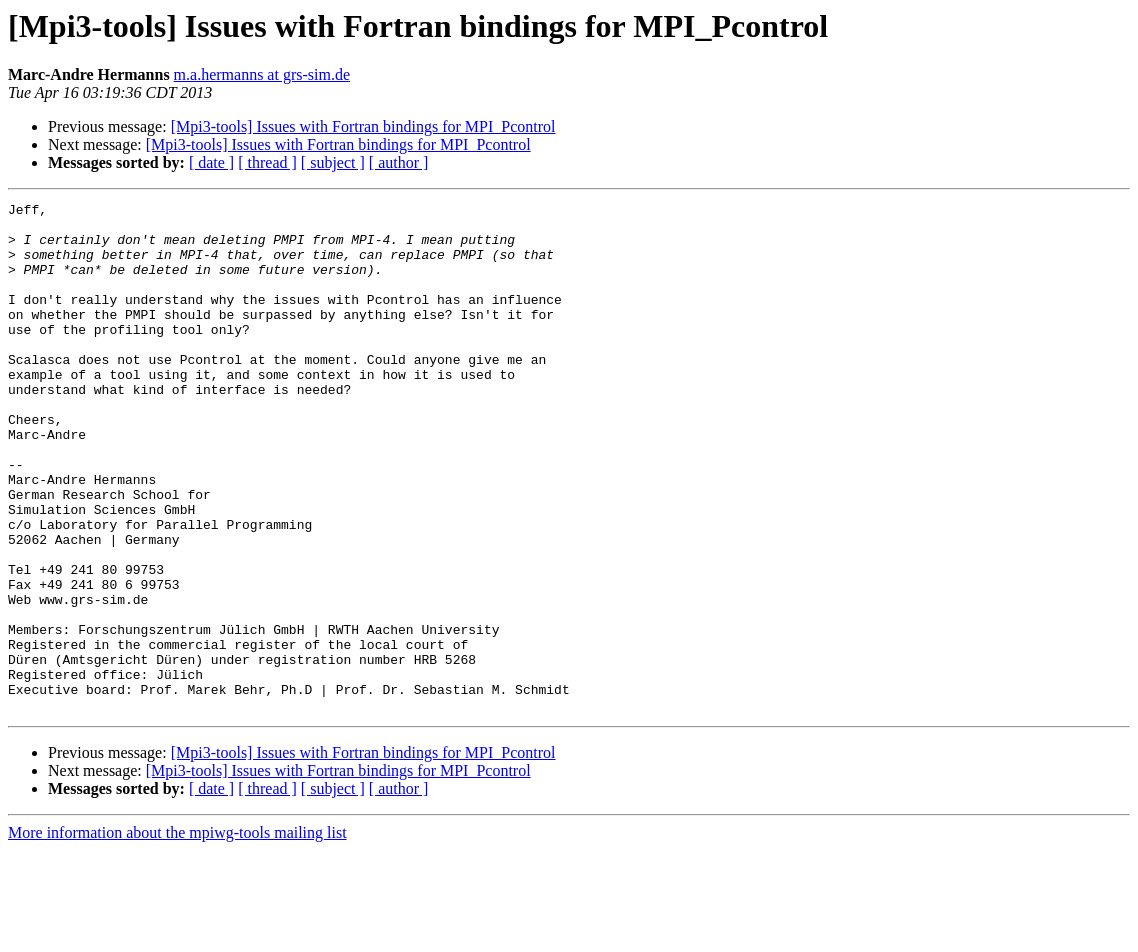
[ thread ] (267, 162)
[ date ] (211, 162)
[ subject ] (333, 162)
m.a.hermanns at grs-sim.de (262, 74)
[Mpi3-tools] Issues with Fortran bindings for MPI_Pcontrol (363, 126)
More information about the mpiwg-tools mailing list (177, 934)
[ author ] (399, 162)
